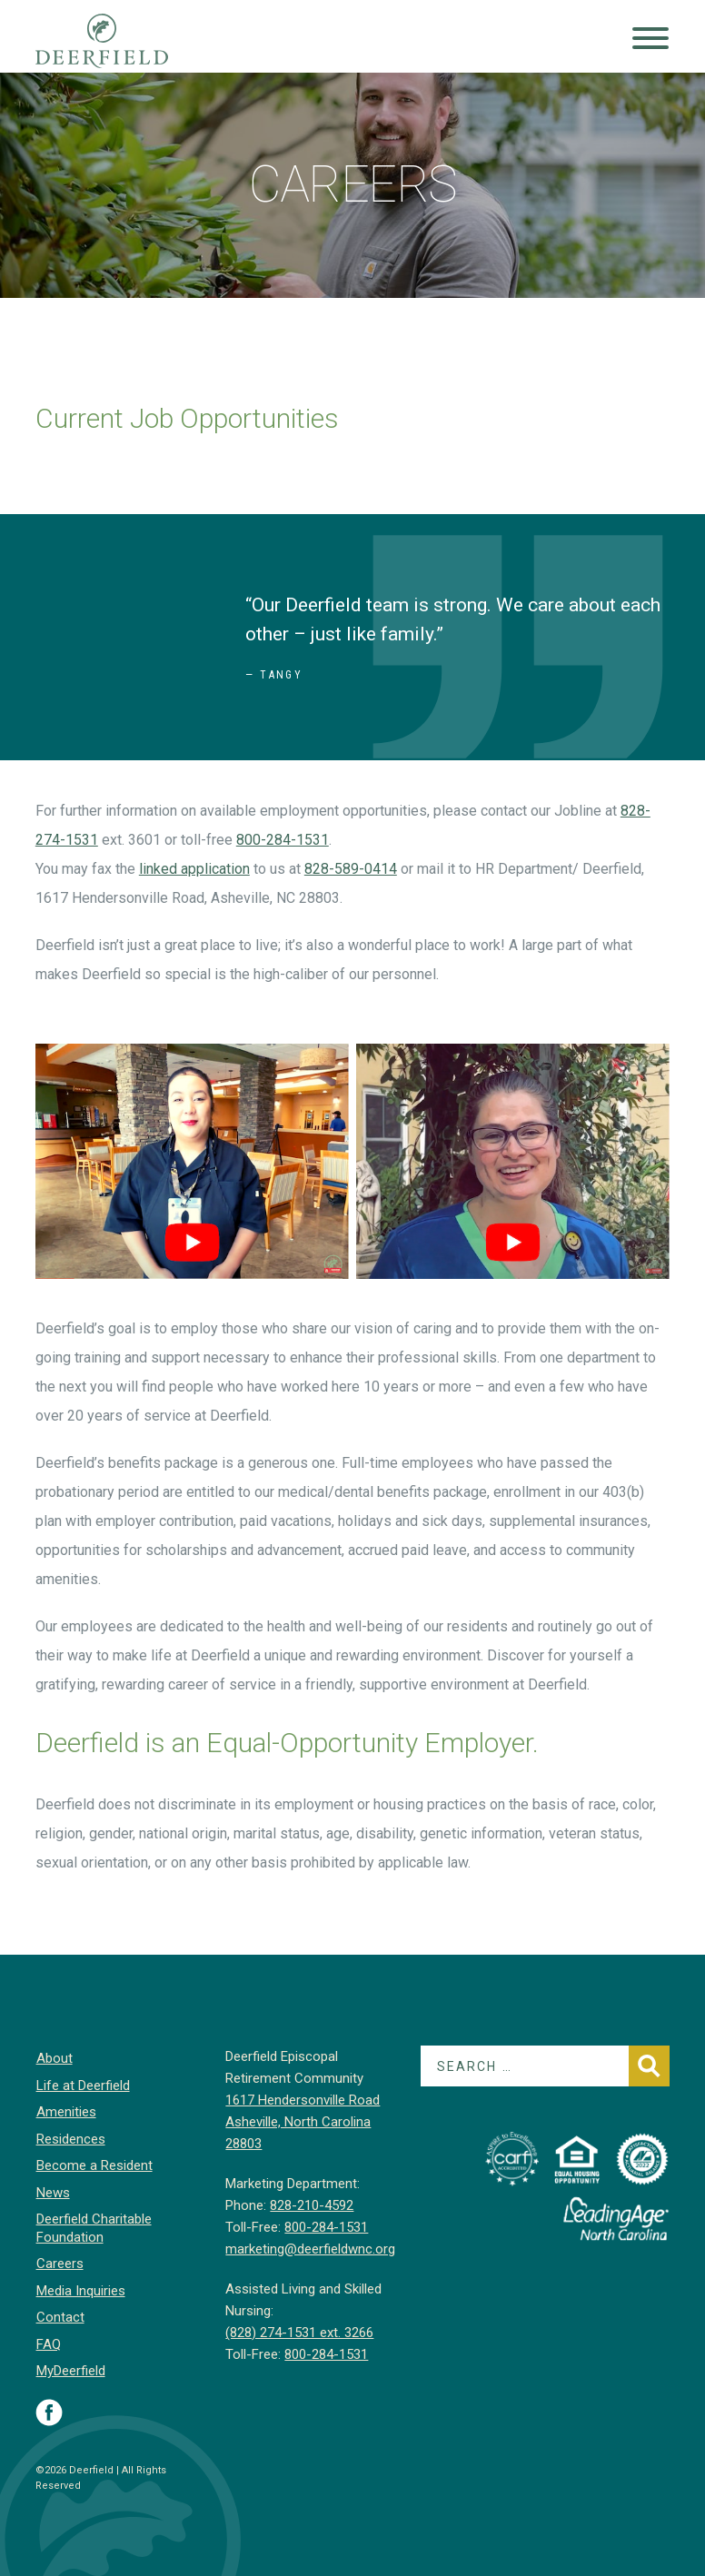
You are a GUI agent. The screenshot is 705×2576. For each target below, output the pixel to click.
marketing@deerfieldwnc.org (310, 2249)
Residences (69, 2139)
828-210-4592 (311, 2205)
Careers (59, 2263)
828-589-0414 (350, 868)
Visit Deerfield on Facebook (49, 2412)
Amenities (65, 2112)
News (52, 2193)
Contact (59, 2317)
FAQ (47, 2344)
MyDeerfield (69, 2371)
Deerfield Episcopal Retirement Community (119, 41)
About (53, 2058)
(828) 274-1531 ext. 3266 (299, 2332)
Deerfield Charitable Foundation (93, 2228)
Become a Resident (93, 2165)
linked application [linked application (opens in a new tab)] (194, 868)
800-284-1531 (282, 839)
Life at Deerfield (82, 2085)
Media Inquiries (79, 2291)
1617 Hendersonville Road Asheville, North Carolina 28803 (302, 2122)
